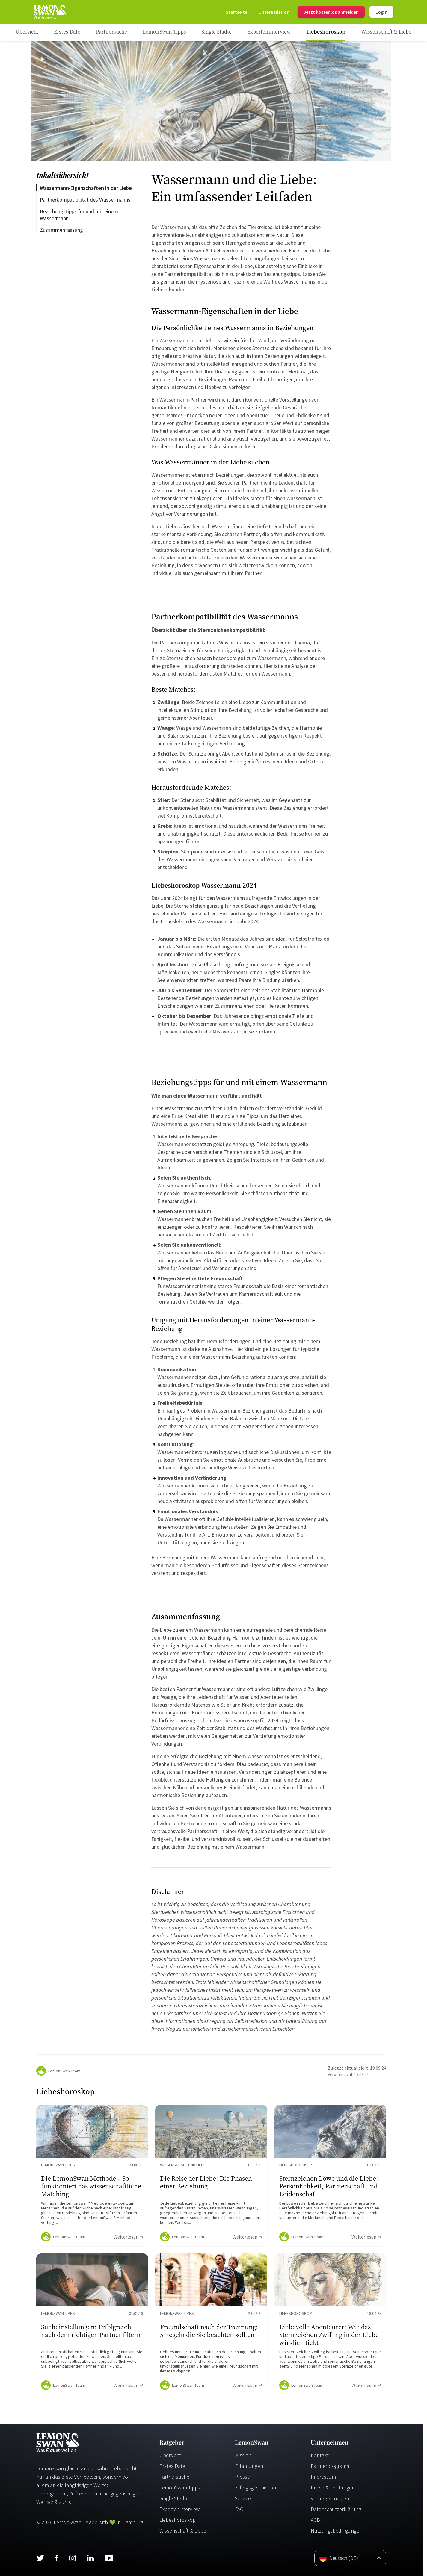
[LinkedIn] (90, 2558)
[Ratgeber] (27, 32)
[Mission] (274, 12)
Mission (243, 2455)
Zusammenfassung (61, 229)
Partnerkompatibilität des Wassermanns (85, 199)
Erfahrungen (249, 2466)
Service (243, 2498)
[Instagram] (72, 2558)
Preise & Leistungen (333, 2487)
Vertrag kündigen (330, 2498)
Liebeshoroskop (177, 2519)
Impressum (323, 2476)
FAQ (239, 2509)
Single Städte (174, 2498)
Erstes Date (172, 2466)
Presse (242, 2476)
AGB (315, 2519)
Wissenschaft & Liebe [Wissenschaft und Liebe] (182, 2530)
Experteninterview (179, 2509)
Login (381, 12)
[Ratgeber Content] (92, 2175)
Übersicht (170, 2455)
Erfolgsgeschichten (256, 2487)
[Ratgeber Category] (67, 32)
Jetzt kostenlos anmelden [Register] (331, 12)
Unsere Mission (274, 12)
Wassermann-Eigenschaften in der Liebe (86, 187)
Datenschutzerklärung (336, 2509)
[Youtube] (109, 2558)
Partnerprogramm (331, 2466)
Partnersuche (174, 2476)
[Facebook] (56, 2558)
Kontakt (320, 2455)
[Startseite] (49, 12)
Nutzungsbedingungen (336, 2530)
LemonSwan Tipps (179, 2487)
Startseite (236, 12)
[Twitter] (40, 2558)
